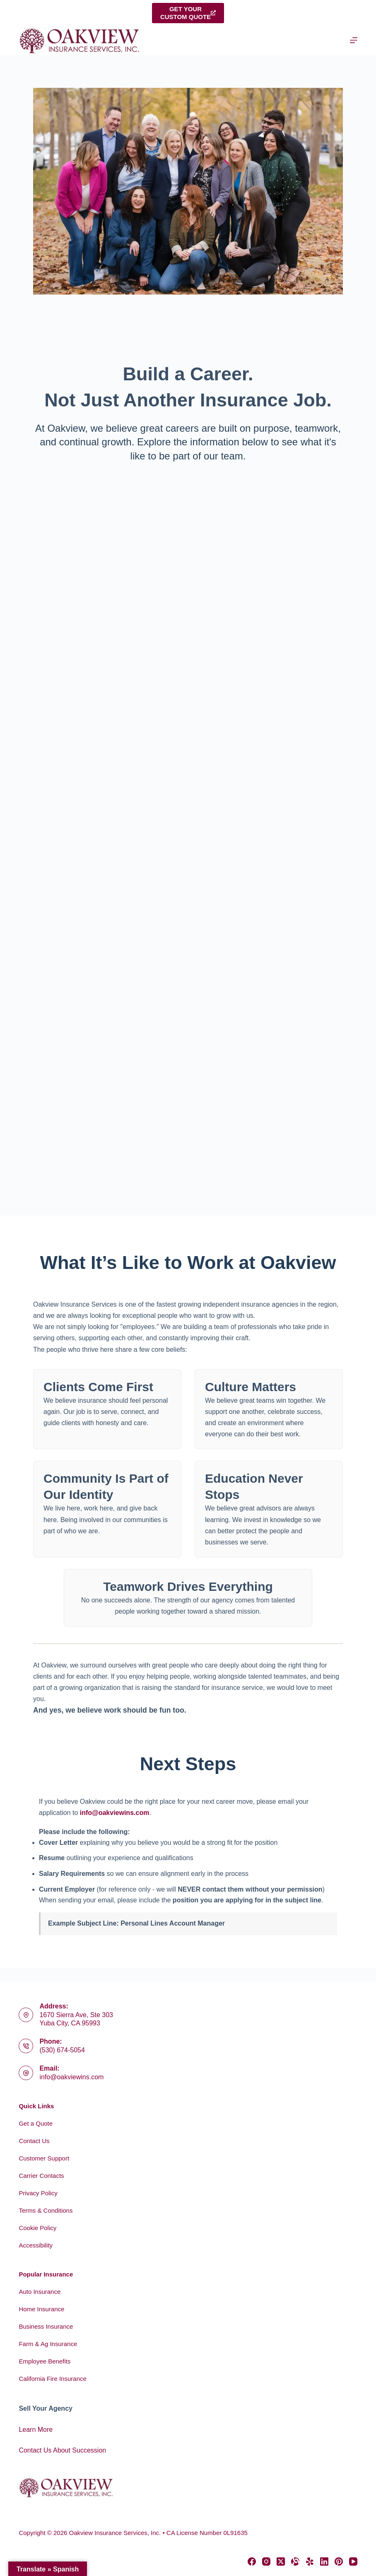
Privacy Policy (38, 2193)
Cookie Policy (37, 2227)
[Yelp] (310, 2561)
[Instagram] (266, 2561)
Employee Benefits (44, 2361)
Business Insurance (46, 2326)
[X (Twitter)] (281, 2561)
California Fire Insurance (52, 2378)
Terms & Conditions (45, 2210)
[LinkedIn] (324, 2561)
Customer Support (44, 2158)
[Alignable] (295, 2561)
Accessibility (36, 2245)
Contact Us (34, 2140)
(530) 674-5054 (61, 2050)
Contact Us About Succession (62, 2450)
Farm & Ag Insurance (48, 2343)
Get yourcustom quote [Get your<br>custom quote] (188, 13)
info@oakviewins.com (114, 1812)
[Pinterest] (339, 2561)
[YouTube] (353, 2561)
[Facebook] (252, 2561)
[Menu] (353, 40)
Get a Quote (36, 2123)
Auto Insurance (39, 2291)
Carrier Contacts (41, 2175)
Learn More (36, 2429)
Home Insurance (41, 2309)
